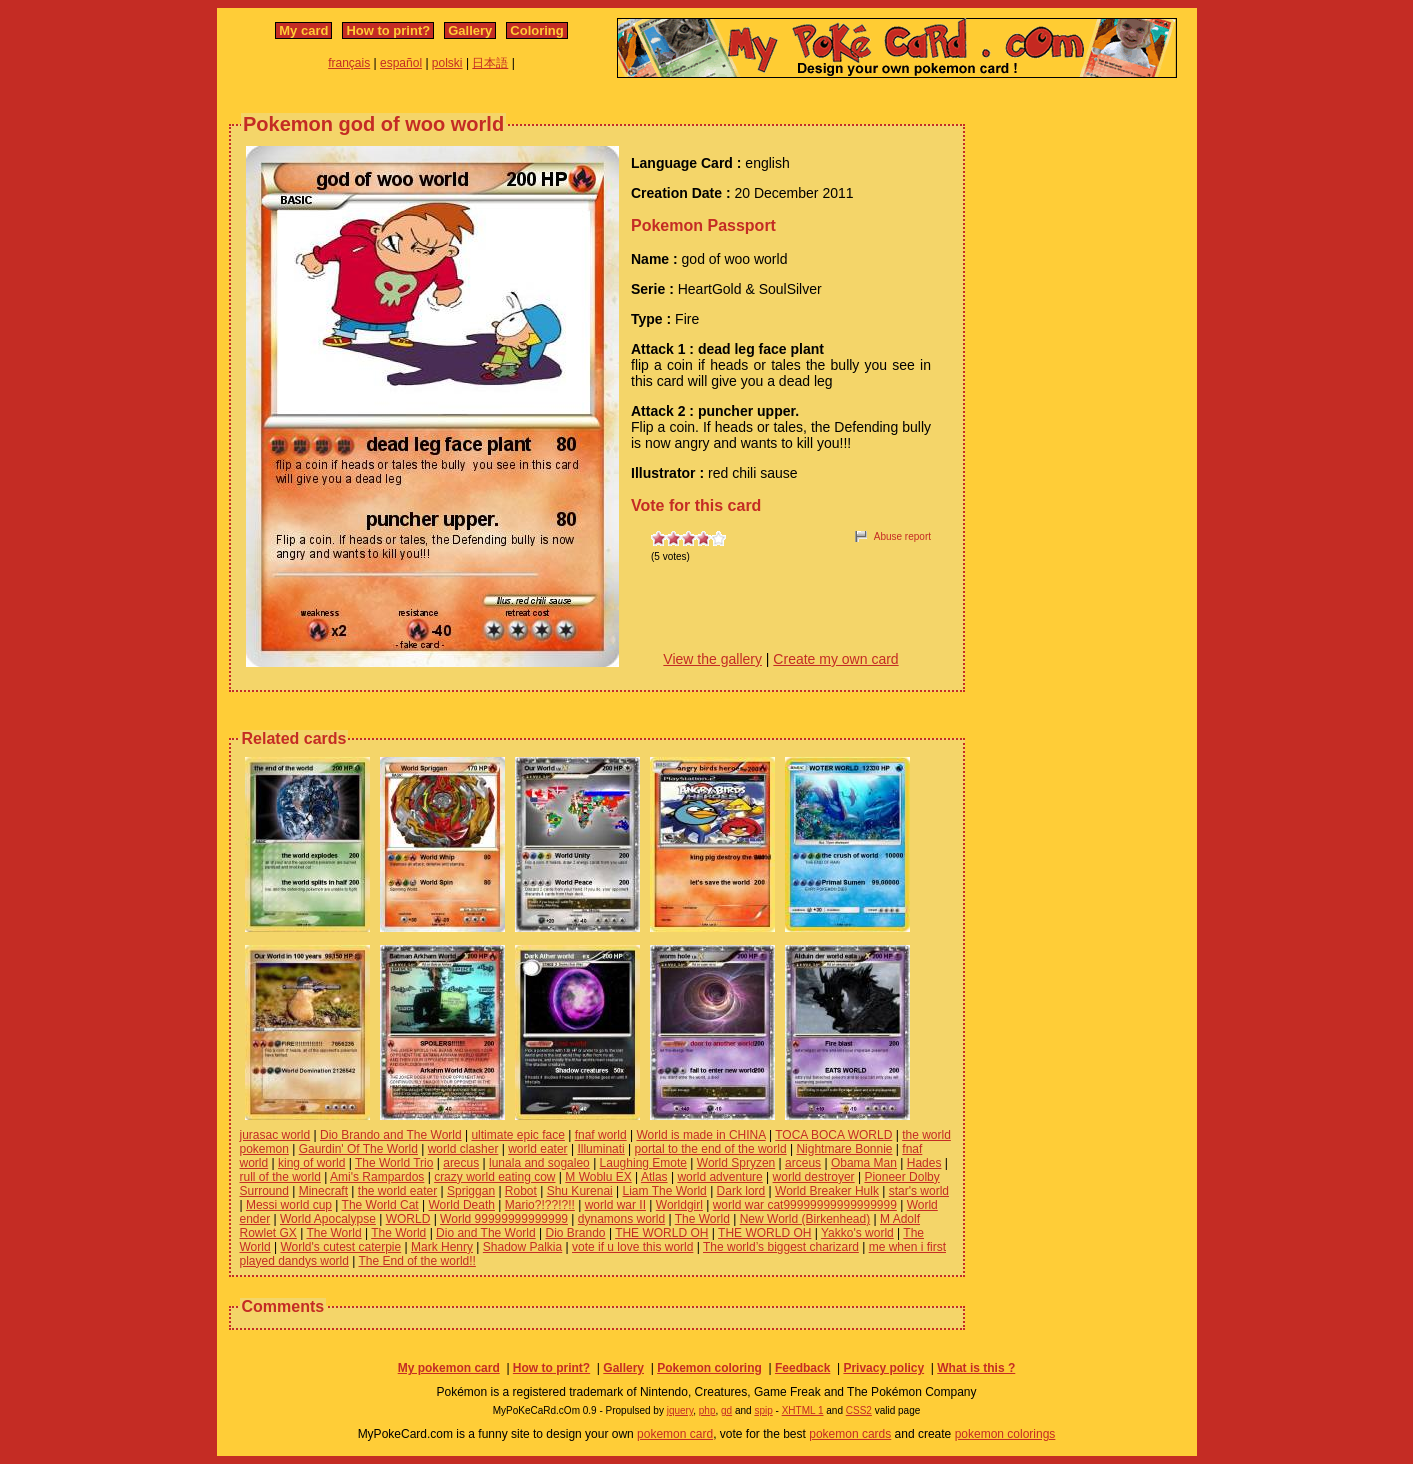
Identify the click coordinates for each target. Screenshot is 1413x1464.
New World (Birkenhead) (805, 1219)
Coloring (536, 30)
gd (726, 1410)
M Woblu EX (598, 1177)
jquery (680, 1410)
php (707, 1410)
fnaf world (601, 1135)
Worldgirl (679, 1205)
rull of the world (280, 1177)
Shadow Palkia (522, 1247)
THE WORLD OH (661, 1233)
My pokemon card (449, 1368)
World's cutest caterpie (340, 1247)
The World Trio (394, 1163)
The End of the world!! (416, 1261)
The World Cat (380, 1205)
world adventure (719, 1177)
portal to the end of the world (711, 1149)
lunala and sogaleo (539, 1163)
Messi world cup (289, 1205)
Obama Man (864, 1163)
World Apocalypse (328, 1219)
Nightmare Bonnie (844, 1149)
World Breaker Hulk (827, 1191)
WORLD (408, 1219)
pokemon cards (850, 1434)
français (349, 63)
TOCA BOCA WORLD (833, 1135)
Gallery (470, 30)
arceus (803, 1163)
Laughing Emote (643, 1163)
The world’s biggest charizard (781, 1247)
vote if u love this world (632, 1247)
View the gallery (712, 659)
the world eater (397, 1191)
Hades (924, 1163)
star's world (919, 1191)
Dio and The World (486, 1233)
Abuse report (902, 536)
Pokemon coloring (709, 1368)
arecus (461, 1163)
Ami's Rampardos (377, 1177)
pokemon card (675, 1434)
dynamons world (621, 1219)
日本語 (490, 63)
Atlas (654, 1177)
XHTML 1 (803, 1410)
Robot (521, 1191)
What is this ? (976, 1368)
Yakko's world (857, 1233)
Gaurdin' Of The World (358, 1149)
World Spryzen (736, 1163)
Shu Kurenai (580, 1191)
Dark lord (741, 1191)
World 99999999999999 (504, 1219)
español (401, 63)
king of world (311, 1163)
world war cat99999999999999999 (805, 1205)
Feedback (802, 1368)
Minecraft (323, 1191)
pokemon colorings (1005, 1434)
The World (702, 1219)
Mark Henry (442, 1247)
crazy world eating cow (494, 1177)
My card (303, 30)
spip (763, 1410)
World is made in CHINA (700, 1135)
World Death (462, 1205)
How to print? (388, 30)
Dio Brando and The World (391, 1135)
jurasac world (275, 1135)
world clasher (463, 1149)
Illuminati (600, 1149)
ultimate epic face (517, 1135)
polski (447, 63)
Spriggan (471, 1191)
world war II (615, 1205)
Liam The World (665, 1191)
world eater (537, 1149)
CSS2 (859, 1410)
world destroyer (814, 1177)
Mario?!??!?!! (540, 1205)
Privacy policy (883, 1368)
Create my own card (835, 659)
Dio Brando (576, 1233)
